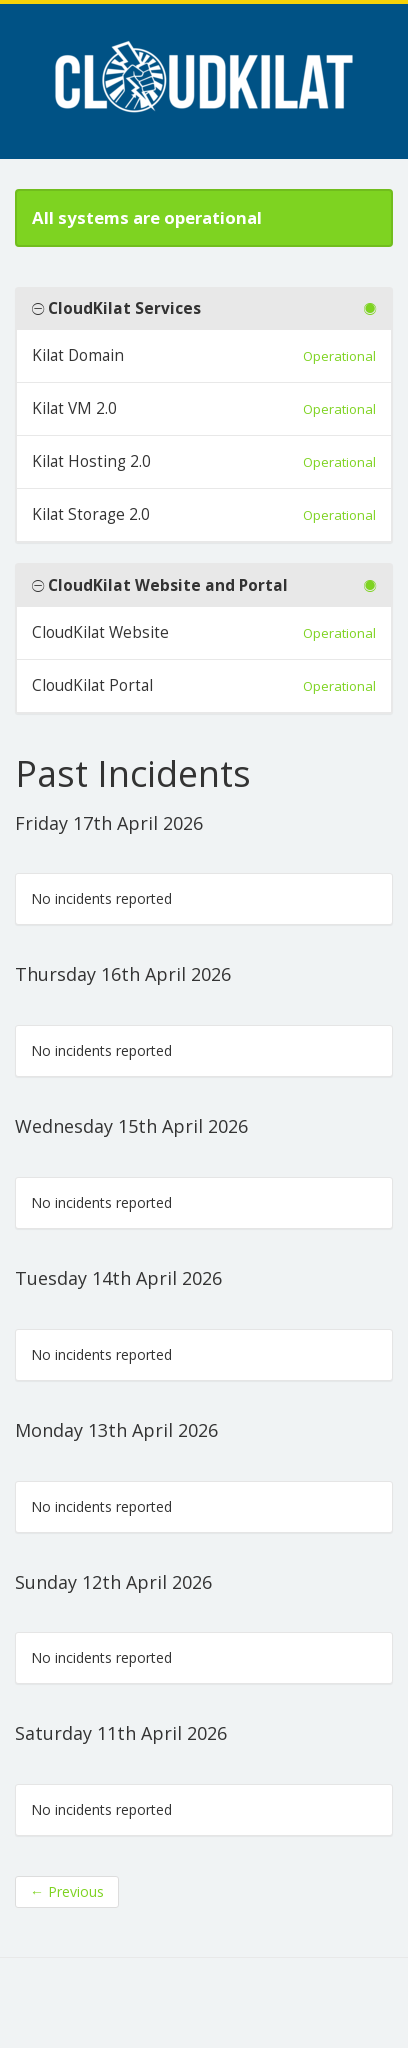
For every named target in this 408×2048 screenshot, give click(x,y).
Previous (67, 1891)
